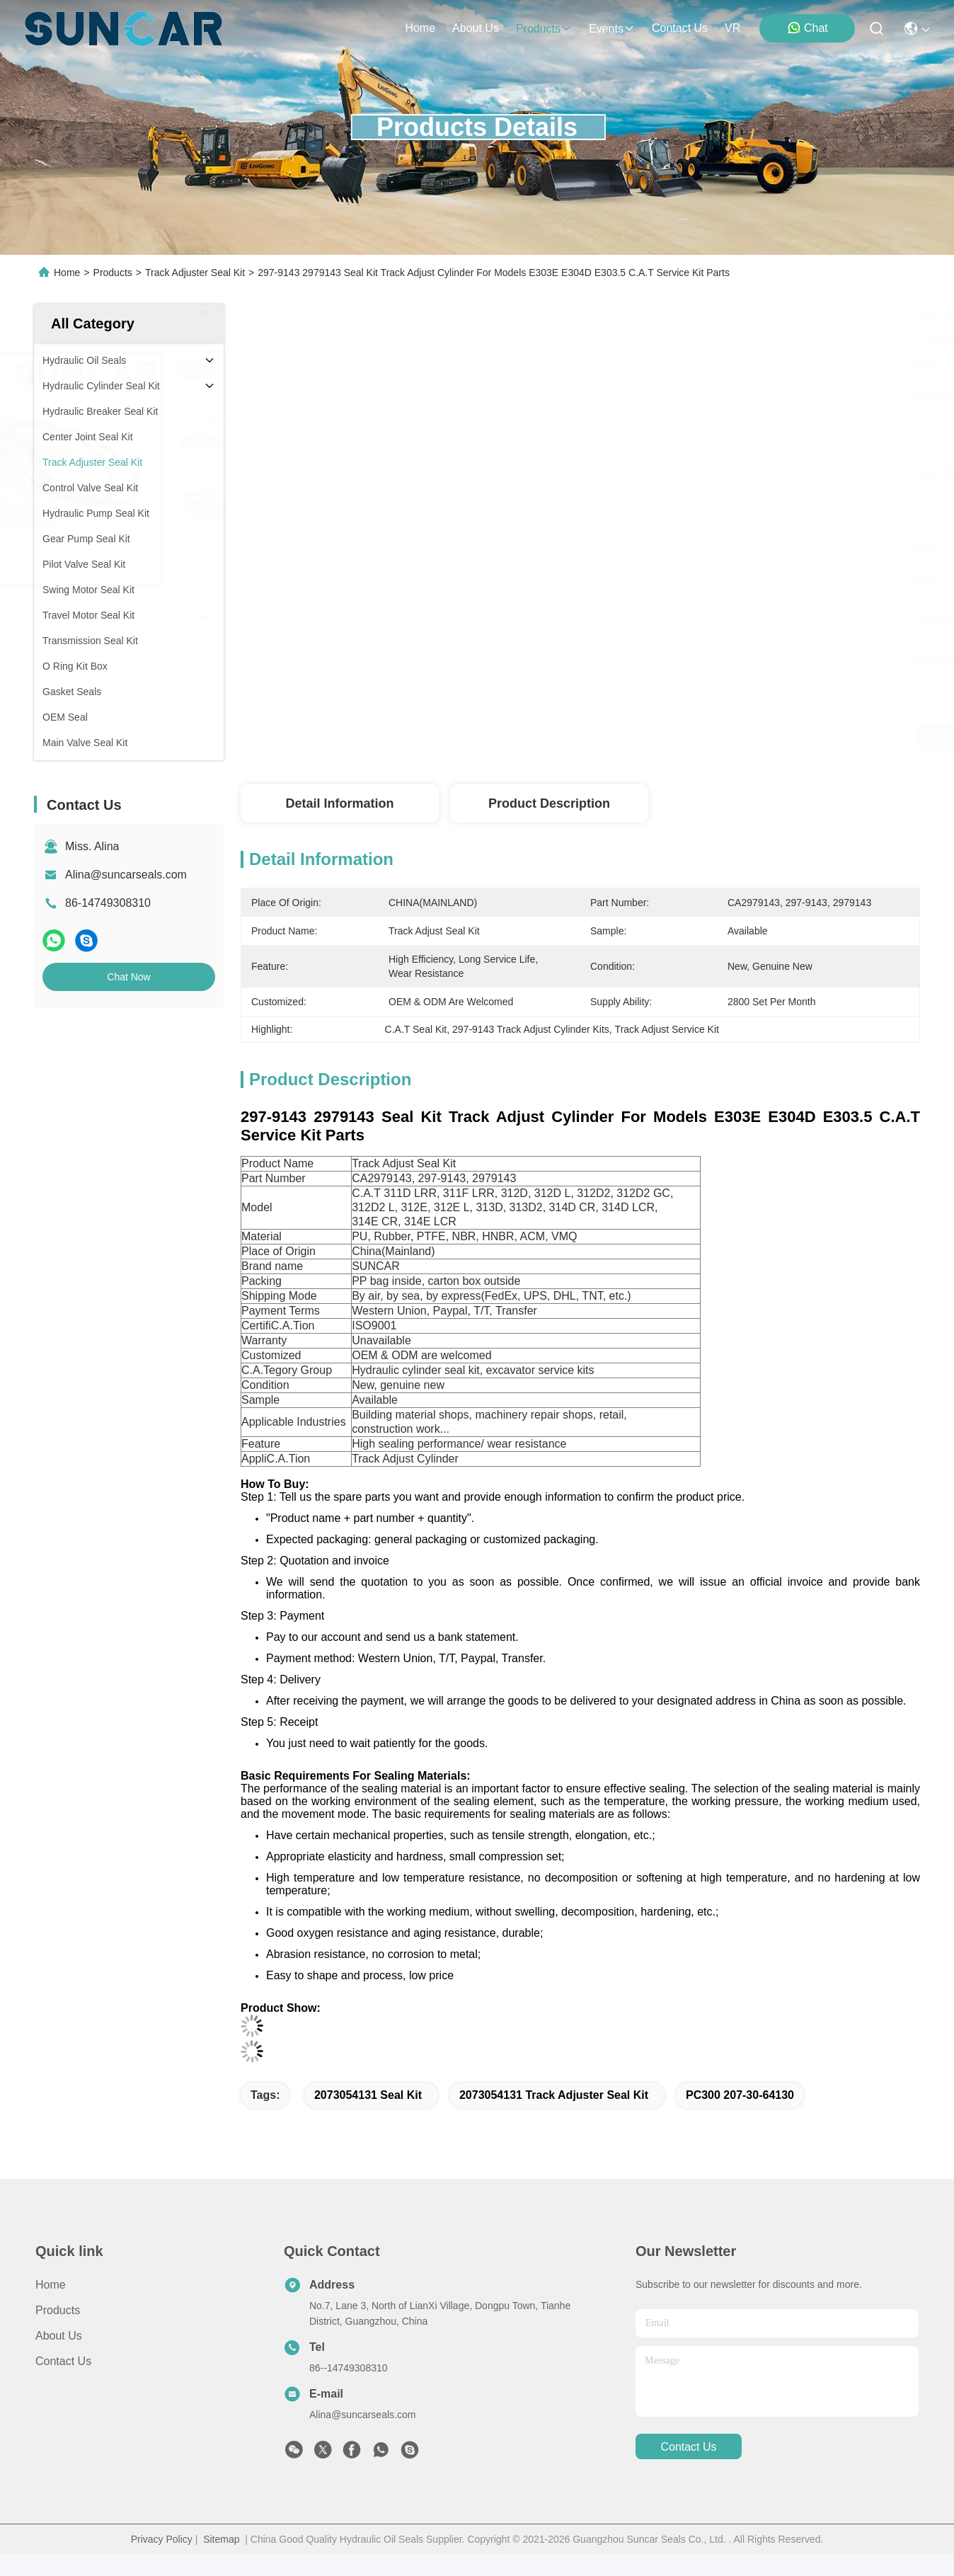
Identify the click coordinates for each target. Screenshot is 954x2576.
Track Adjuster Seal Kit (195, 272)
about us (475, 28)
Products (112, 272)
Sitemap (221, 2539)
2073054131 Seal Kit (368, 2095)
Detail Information (339, 803)
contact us (680, 28)
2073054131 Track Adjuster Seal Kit (553, 2095)
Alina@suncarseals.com (126, 875)
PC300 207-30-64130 (740, 2095)
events (612, 29)
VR (732, 28)
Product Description (549, 803)
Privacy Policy (161, 2539)
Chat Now (128, 977)
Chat (807, 28)
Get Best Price (724, 738)
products (544, 29)
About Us (58, 2336)
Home (420, 28)
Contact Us (63, 2361)
